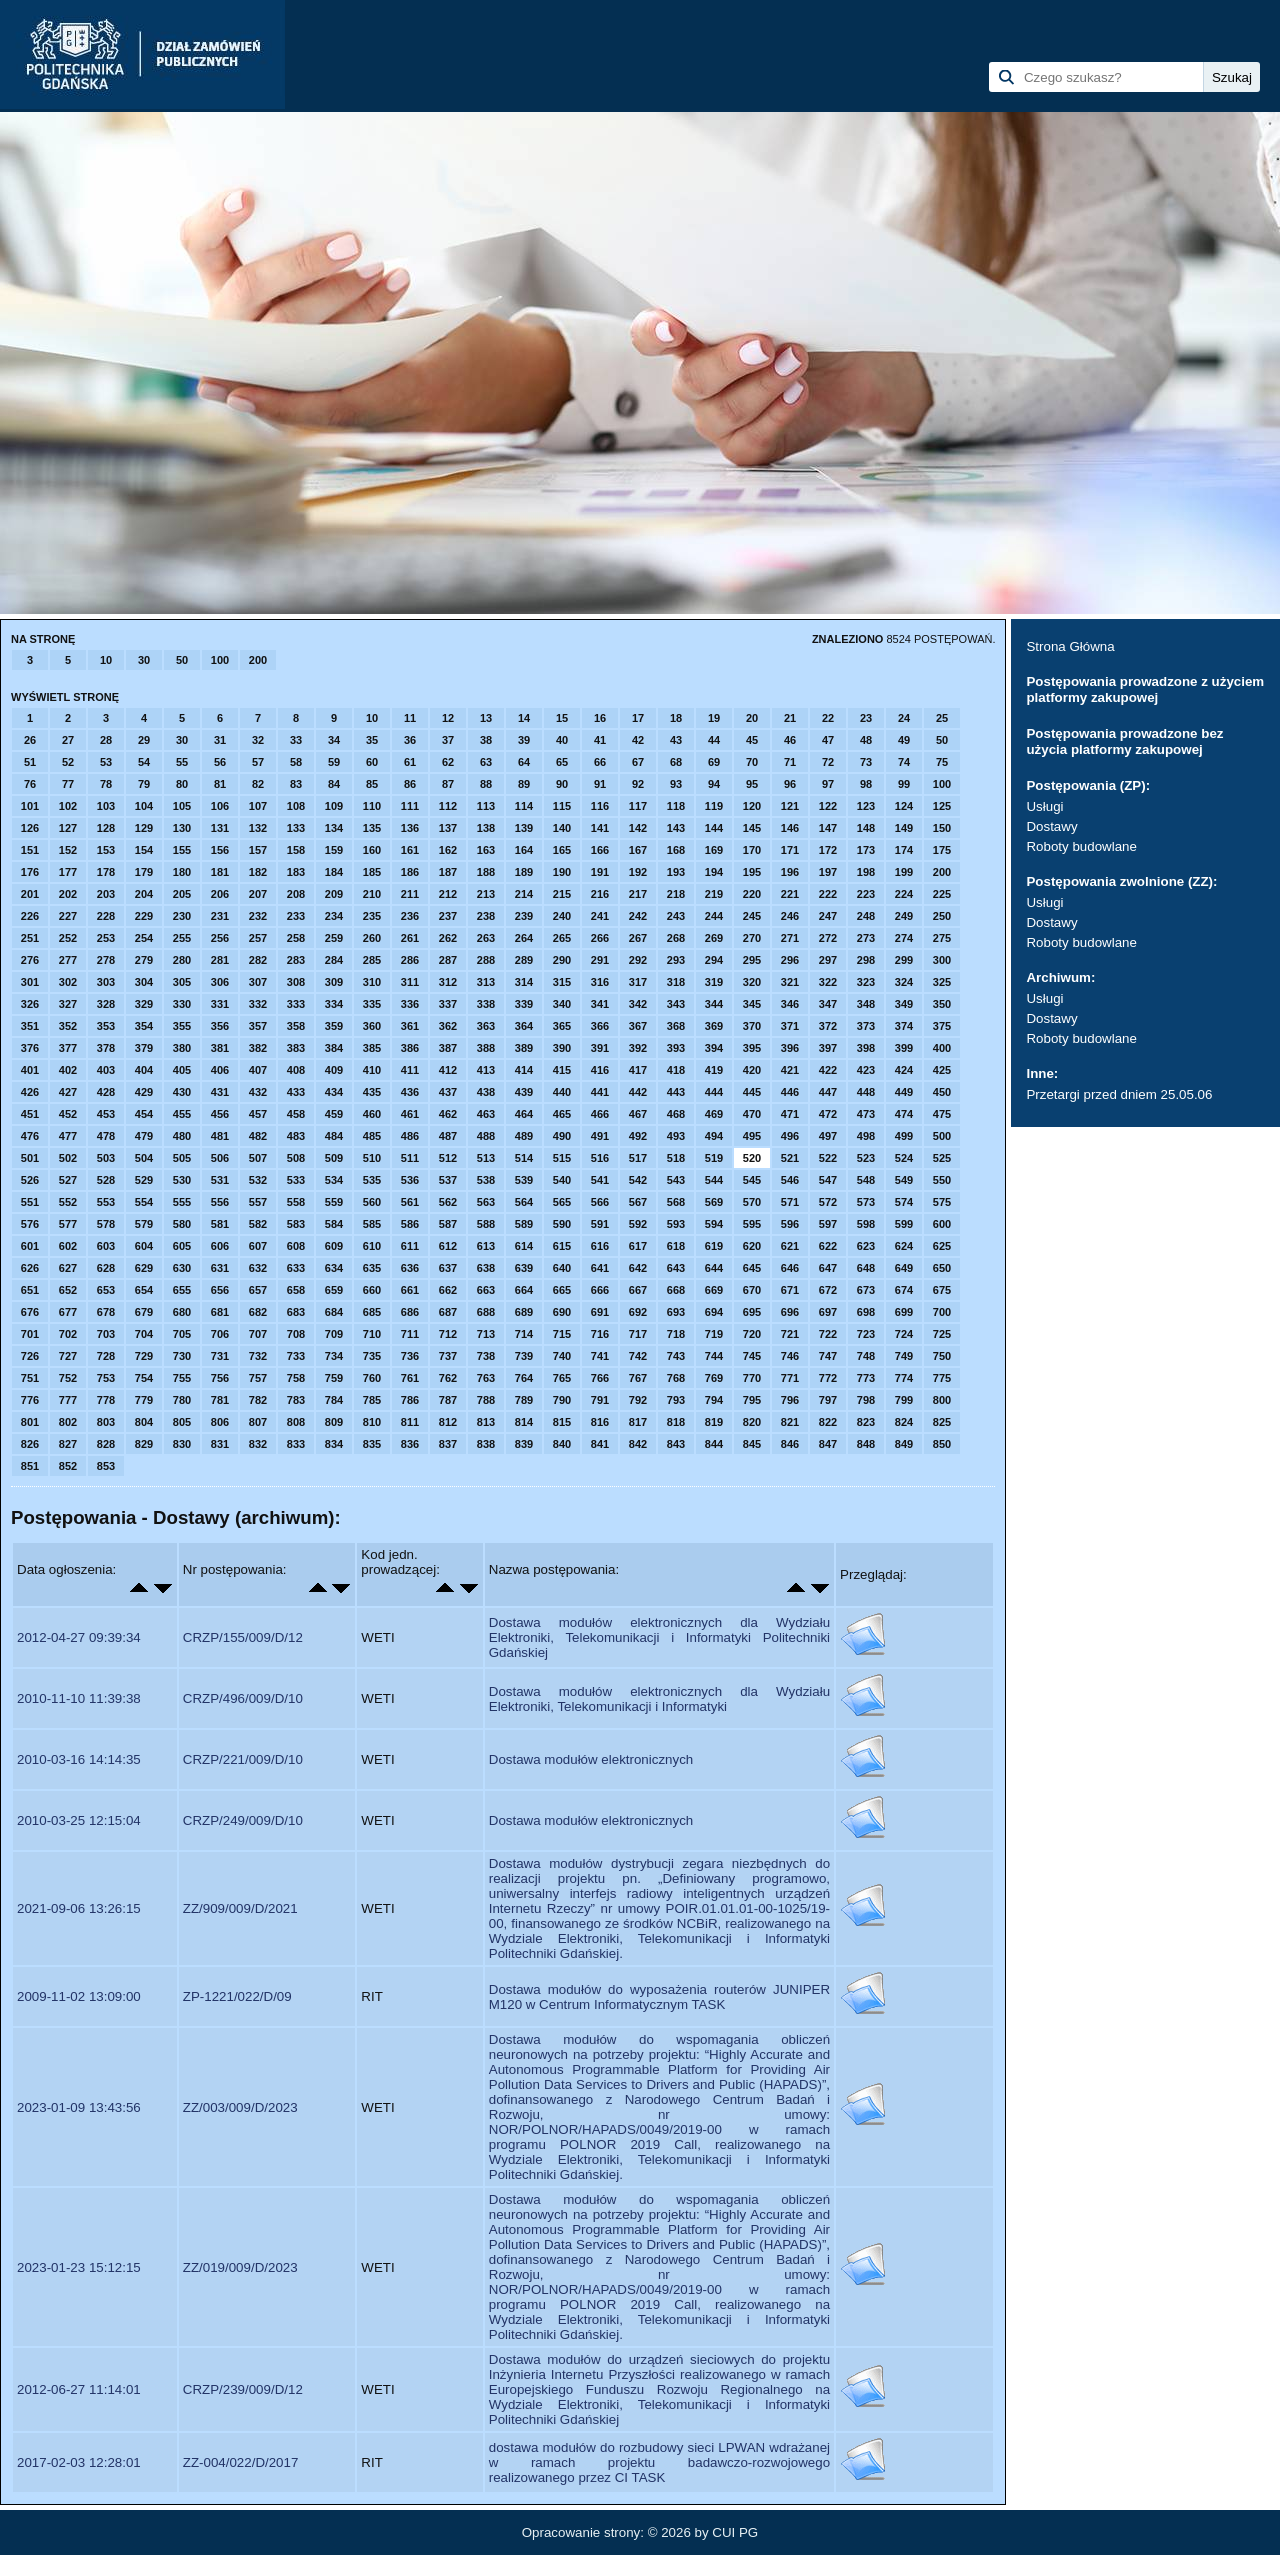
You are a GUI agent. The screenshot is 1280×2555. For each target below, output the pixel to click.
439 (524, 1092)
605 (182, 1246)
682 (258, 1312)
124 (904, 806)
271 (790, 938)
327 (68, 1004)
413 (486, 1070)
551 (30, 1202)
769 (714, 1378)
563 (486, 1202)
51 (30, 762)
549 (904, 1180)
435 (372, 1092)
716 (600, 1334)
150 (942, 828)
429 (144, 1092)
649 (904, 1268)
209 (334, 894)
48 (866, 740)
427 (68, 1092)
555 (182, 1202)
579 (144, 1224)
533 (296, 1180)
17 (638, 718)
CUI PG (735, 2532)
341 (600, 1004)
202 (68, 894)
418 (676, 1070)
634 (334, 1268)
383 (296, 1048)
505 (182, 1158)
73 (866, 762)
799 (904, 1400)
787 (448, 1400)
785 (372, 1400)
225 (942, 894)
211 (410, 894)
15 (562, 718)
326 (30, 1004)
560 (372, 1202)
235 (372, 916)
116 (600, 806)
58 (296, 762)
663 (486, 1290)
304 (144, 982)
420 (752, 1070)
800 (942, 1400)
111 (410, 806)
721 (790, 1334)
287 (448, 960)
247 (828, 916)
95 (752, 784)
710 (372, 1334)
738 (486, 1356)
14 (524, 718)
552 (68, 1202)
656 (220, 1290)
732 (258, 1356)
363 (486, 1026)
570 (752, 1202)
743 (676, 1356)
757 (258, 1378)
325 (942, 982)
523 (866, 1158)
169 (714, 850)
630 (182, 1268)
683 (296, 1312)
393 (676, 1048)
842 (638, 1444)
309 (334, 982)
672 (828, 1290)
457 (258, 1114)
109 (334, 806)
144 (714, 828)
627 (68, 1268)
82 (258, 784)
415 (562, 1070)
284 (334, 960)
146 (790, 828)
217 (638, 894)
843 (676, 1444)
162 (448, 850)
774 (904, 1378)
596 (790, 1224)
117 (638, 806)
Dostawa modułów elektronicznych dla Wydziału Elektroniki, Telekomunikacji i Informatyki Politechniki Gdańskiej (659, 1637)
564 (524, 1202)
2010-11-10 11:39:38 (79, 1698)
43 (676, 740)
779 (144, 1400)
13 (486, 718)
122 (828, 806)
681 (220, 1312)
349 (904, 1004)
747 (828, 1356)
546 (790, 1180)
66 (600, 762)
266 (600, 938)
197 (828, 872)
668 (676, 1290)
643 (676, 1268)
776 (30, 1400)
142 (638, 828)
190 (562, 872)
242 (638, 916)
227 (68, 916)
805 (182, 1422)
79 (144, 784)
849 (904, 1444)
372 (828, 1026)
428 (106, 1092)
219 (714, 894)
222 (828, 894)
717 (638, 1334)
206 (220, 894)
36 (410, 740)
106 (220, 806)
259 (334, 938)
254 (144, 938)
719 (714, 1334)
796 (790, 1400)
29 (144, 740)
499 (904, 1136)
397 (828, 1048)
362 (448, 1026)
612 (448, 1246)
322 (828, 982)
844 (714, 1444)
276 (30, 960)
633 (296, 1268)
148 (866, 828)
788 (486, 1400)
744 (714, 1356)
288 (486, 960)
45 (752, 740)
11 (410, 718)
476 (30, 1136)
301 (30, 982)
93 (676, 784)
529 (144, 1180)
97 (828, 784)
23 (866, 718)
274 (904, 938)
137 (448, 828)
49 (904, 740)
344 (714, 1004)
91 (600, 784)
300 (942, 960)
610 (372, 1246)
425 (942, 1070)
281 (220, 960)
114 (524, 806)
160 (372, 850)
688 (486, 1312)
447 (828, 1092)
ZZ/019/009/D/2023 (240, 2267)
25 (942, 718)
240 (562, 916)
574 (904, 1202)
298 (866, 960)
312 (448, 982)
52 (68, 762)
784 (334, 1400)
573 (866, 1202)
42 (638, 740)
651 (30, 1290)
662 (448, 1290)
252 (68, 938)
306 (220, 982)
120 (752, 806)
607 (258, 1246)
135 (372, 828)
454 (144, 1114)
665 (562, 1290)
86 (410, 784)
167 (638, 850)
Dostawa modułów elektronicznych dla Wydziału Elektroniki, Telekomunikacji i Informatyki (659, 1699)
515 (562, 1158)
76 (30, 784)
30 (144, 660)
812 (448, 1422)
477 (68, 1136)
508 (296, 1158)
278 (106, 960)
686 (410, 1312)
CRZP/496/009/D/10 (243, 1698)
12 (448, 718)
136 (410, 828)
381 (220, 1048)
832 (258, 1444)
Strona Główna (1070, 646)
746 (790, 1356)
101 (30, 806)
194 (714, 872)
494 (714, 1136)
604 (144, 1246)
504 (144, 1158)
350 (942, 1004)
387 (448, 1048)
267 (638, 938)
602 (68, 1246)
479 (144, 1136)
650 (942, 1268)
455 (182, 1114)
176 (30, 872)
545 (752, 1180)
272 (828, 938)
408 (296, 1070)
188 (486, 872)
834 (334, 1444)
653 (106, 1290)
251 (30, 938)
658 (296, 1290)
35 (372, 740)
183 (296, 872)
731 (220, 1356)
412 (448, 1070)
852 (68, 1466)
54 (144, 762)
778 (106, 1400)
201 (30, 894)
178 (106, 872)
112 (448, 806)
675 (942, 1290)
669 (714, 1290)
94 (714, 784)
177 (68, 872)
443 (676, 1092)
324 (904, 982)
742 (638, 1356)
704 (144, 1334)
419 (714, 1070)
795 (752, 1400)
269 (714, 938)
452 (68, 1114)
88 (486, 784)
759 (334, 1378)
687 (448, 1312)
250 (942, 916)
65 (562, 762)
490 (562, 1136)
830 (182, 1444)
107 (258, 806)
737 (448, 1356)
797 (828, 1400)
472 (828, 1114)
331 (220, 1004)
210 (372, 894)
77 (68, 784)
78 (106, 784)
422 (828, 1070)
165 (562, 850)
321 (790, 982)
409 (334, 1070)
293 (676, 960)
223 (866, 894)
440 (562, 1092)
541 (600, 1180)
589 (524, 1224)
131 (220, 828)
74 (904, 762)
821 (790, 1422)
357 (258, 1026)
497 (828, 1136)
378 (106, 1048)
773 (866, 1378)
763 (486, 1378)
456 (220, 1114)
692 (638, 1312)
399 (904, 1048)
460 (372, 1114)
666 (600, 1290)
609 (334, 1246)
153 (106, 850)
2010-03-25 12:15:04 (79, 1820)
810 (372, 1422)
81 (220, 784)
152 (68, 850)
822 (828, 1422)
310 (372, 982)
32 (258, 740)
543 (676, 1180)
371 (790, 1026)
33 (296, 740)
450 (942, 1092)
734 (334, 1356)
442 (638, 1092)
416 (600, 1070)
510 (372, 1158)
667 (638, 1290)
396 (790, 1048)
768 (676, 1378)
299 (904, 960)
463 (486, 1114)
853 (106, 1466)
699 (904, 1312)
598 (866, 1224)
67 (638, 762)
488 (486, 1136)
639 (524, 1268)
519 (714, 1158)
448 (866, 1092)
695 (752, 1312)
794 (714, 1400)
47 (828, 740)
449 (904, 1092)
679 (144, 1312)
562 (448, 1202)
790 (562, 1400)
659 (334, 1290)
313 (486, 982)
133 (296, 828)
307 (258, 982)
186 (410, 872)
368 (676, 1026)
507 (258, 1158)
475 (942, 1114)
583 (296, 1224)
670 (752, 1290)
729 (144, 1356)
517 (638, 1158)
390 (562, 1048)
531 (220, 1180)
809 (334, 1422)
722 (828, 1334)
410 (372, 1070)
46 (790, 740)
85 (372, 784)
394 (714, 1048)
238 (486, 916)
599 (904, 1224)
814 (524, 1422)
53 (106, 762)
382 (258, 1048)
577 (68, 1224)
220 (752, 894)
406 (220, 1070)
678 (106, 1312)
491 (600, 1136)
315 (562, 982)
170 (752, 850)
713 (486, 1334)
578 (106, 1224)
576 (30, 1224)
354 (144, 1026)
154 (144, 850)
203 (106, 894)
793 (676, 1400)
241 (600, 916)
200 (258, 660)
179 (144, 872)
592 (638, 1224)
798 (866, 1400)
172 (828, 850)
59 (334, 762)
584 (334, 1224)
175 (942, 850)
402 (68, 1070)
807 (258, 1422)
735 (372, 1356)
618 (676, 1246)
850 (942, 1444)
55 (182, 762)
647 (828, 1268)
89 (524, 784)
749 (904, 1356)
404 (144, 1070)
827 (68, 1444)
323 (866, 982)
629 (144, 1268)
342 (638, 1004)
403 (106, 1070)
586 (410, 1224)
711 (410, 1334)
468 (676, 1114)
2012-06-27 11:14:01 (79, 2389)
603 (106, 1246)
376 (30, 1048)
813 (486, 1422)
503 (106, 1158)
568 (676, 1202)
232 (258, 916)
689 (524, 1312)
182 (258, 872)
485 (372, 1136)
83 (296, 784)
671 (790, 1290)
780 (182, 1400)
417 (638, 1070)
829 (144, 1444)
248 (866, 916)
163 (486, 850)
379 (144, 1048)
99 (904, 784)
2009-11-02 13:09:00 (79, 1996)
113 (486, 806)
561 (410, 1202)
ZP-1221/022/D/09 (237, 1996)
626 (30, 1268)
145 (752, 828)
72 (828, 762)
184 (334, 872)
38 (486, 740)
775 (942, 1378)
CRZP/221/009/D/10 (243, 1759)
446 (790, 1092)
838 (486, 1444)
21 (790, 718)
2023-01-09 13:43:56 (79, 2107)
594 (714, 1224)
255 (182, 938)
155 (182, 850)
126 (30, 828)
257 (258, 938)
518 (676, 1158)
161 (410, 850)
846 (790, 1444)
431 (220, 1092)
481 (220, 1136)
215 (562, 894)
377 (68, 1048)
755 (182, 1378)
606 (220, 1246)
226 (30, 916)
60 (372, 762)
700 (942, 1312)
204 (144, 894)
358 (296, 1026)
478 (106, 1136)
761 (410, 1378)
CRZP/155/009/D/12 (243, 1637)
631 (220, 1268)
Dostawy (1051, 826)
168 (676, 850)
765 (562, 1378)
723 (866, 1334)
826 (30, 1444)
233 (296, 916)
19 (714, 718)
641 (600, 1268)
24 (904, 718)
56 (220, 762)
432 (258, 1092)
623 (866, 1246)
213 (486, 894)
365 (562, 1026)
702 (68, 1334)
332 (258, 1004)
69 (714, 762)
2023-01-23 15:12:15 (79, 2267)
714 (524, 1334)
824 (904, 1422)
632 (258, 1268)
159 (334, 850)
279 (144, 960)
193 (676, 872)
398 (866, 1048)
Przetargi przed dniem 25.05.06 (1119, 1094)
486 (410, 1136)
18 (676, 718)
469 (714, 1114)
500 (942, 1136)
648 (866, 1268)
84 (334, 784)
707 (258, 1334)
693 (676, 1312)
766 (600, 1378)
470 (752, 1114)
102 (68, 806)
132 (258, 828)
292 (638, 960)
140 (562, 828)
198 (866, 872)
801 (30, 1422)
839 (524, 1444)
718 (676, 1334)
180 (182, 872)
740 (562, 1356)
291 (600, 960)
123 (866, 806)
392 (638, 1048)
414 (524, 1070)
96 (790, 784)
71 (790, 762)
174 (904, 850)
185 (372, 872)
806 (220, 1422)
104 (144, 806)
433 (296, 1092)
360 (372, 1026)
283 (296, 960)
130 (182, 828)
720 (752, 1334)
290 (562, 960)
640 (562, 1268)
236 (410, 916)
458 (296, 1114)
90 (562, 784)
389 (524, 1048)
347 (828, 1004)
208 (296, 894)
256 (220, 938)
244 (714, 916)
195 (752, 872)
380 (182, 1048)
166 (600, 850)
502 (68, 1158)
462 (448, 1114)
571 (790, 1202)
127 (68, 828)
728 (106, 1356)
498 (866, 1136)
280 (182, 960)
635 (372, 1268)
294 (714, 960)
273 (866, 938)
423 (866, 1070)
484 (334, 1136)
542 (638, 1180)
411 (410, 1070)
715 (562, 1334)
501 (30, 1158)
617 (638, 1246)
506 (220, 1158)
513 (486, 1158)
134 (334, 828)
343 (676, 1004)
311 (410, 982)
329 (144, 1004)
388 (486, 1048)
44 (714, 740)
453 (106, 1114)
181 (220, 872)
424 (904, 1070)
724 (904, 1334)
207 (258, 894)
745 (752, 1356)
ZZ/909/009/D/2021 (240, 1908)
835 (372, 1444)
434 (334, 1092)
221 (790, 894)
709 (334, 1334)
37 (448, 740)
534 (334, 1180)
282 (258, 960)
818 (676, 1422)
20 (752, 718)
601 (30, 1246)
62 (448, 762)
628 (106, 1268)
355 (182, 1026)
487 (448, 1136)
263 (486, 938)
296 (790, 960)
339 (524, 1004)
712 (448, 1334)
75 (942, 762)
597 (828, 1224)
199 (904, 872)
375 (942, 1026)
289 (524, 960)
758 (296, 1378)
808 (296, 1422)
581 (220, 1224)
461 (410, 1114)
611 (410, 1246)
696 (790, 1312)
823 (866, 1422)
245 (752, 916)
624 (904, 1246)
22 (828, 718)
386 (410, 1048)
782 (258, 1400)
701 (30, 1334)
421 (790, 1070)
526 (30, 1180)
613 (486, 1246)
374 (904, 1026)
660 (372, 1290)
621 (790, 1246)
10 (106, 660)
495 (752, 1136)
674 (904, 1290)
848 (866, 1444)
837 (448, 1444)
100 (220, 660)
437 (448, 1092)
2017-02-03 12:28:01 (79, 2462)
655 (182, 1290)
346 (790, 1004)
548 (866, 1180)
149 (904, 828)
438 (486, 1092)
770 (752, 1378)
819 (714, 1422)
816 (600, 1422)
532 (258, 1180)
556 (220, 1202)
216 (600, 894)
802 (68, 1422)
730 (182, 1356)
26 (30, 740)
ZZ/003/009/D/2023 (240, 2107)
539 (524, 1180)
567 (638, 1202)
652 (68, 1290)
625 (942, 1246)
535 (372, 1180)
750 (942, 1356)
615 (562, 1246)
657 (258, 1290)
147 (828, 828)
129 (144, 828)
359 (334, 1026)
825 (942, 1422)
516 (600, 1158)
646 (790, 1268)
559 (334, 1202)
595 (752, 1224)
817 (638, 1422)
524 (904, 1158)
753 (106, 1378)
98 (866, 784)
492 (638, 1136)
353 (106, 1026)
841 (600, 1444)
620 (752, 1246)
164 (524, 850)
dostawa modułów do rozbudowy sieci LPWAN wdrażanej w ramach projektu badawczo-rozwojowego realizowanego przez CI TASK (659, 2462)
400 (942, 1048)
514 (524, 1158)
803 (106, 1422)
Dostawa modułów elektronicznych (591, 1759)
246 (790, 916)
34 (334, 740)
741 (600, 1356)
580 (182, 1224)
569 (714, 1202)
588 (486, 1224)
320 (752, 982)
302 (68, 982)
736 (410, 1356)
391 (600, 1048)
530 (182, 1180)
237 (448, 916)
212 (448, 894)
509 (334, 1158)
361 (410, 1026)
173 (866, 850)
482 (258, 1136)
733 (296, 1356)
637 (448, 1268)
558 (296, 1202)
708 (296, 1334)
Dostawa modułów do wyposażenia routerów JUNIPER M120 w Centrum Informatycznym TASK (659, 1997)
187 (448, 872)
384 (334, 1048)
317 (638, 982)
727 (68, 1356)
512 (448, 1158)
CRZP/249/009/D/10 (243, 1820)
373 (866, 1026)
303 (106, 982)
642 (638, 1268)
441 (600, 1092)
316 (600, 982)
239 (524, 916)
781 (220, 1400)
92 (638, 784)
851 (30, 1466)
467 (638, 1114)
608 (296, 1246)
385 (372, 1048)
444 (714, 1092)
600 (942, 1224)
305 (182, 982)
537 (448, 1180)
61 (410, 762)
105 (182, 806)
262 (448, 938)
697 (828, 1312)
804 (144, 1422)
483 (296, 1136)
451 (30, 1114)
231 (220, 916)
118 (676, 806)
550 (942, 1180)
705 (182, 1334)
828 (106, 1444)
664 (524, 1290)
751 (30, 1378)
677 (68, 1312)
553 (106, 1202)
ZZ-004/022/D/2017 (241, 2462)
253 (106, 938)
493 (676, 1136)
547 (828, 1180)
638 (486, 1268)
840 (562, 1444)
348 (866, 1004)
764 (524, 1378)
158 (296, 850)
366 (600, 1026)
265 (562, 938)
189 (524, 872)
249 (904, 916)
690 (562, 1312)
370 (752, 1026)
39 (524, 740)
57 (258, 762)
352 (68, 1026)
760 (372, 1378)
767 (638, 1378)
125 (942, 806)
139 (524, 828)
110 (372, 806)
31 (220, 740)
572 (828, 1202)
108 (296, 806)
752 (68, 1378)
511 (410, 1158)
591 (600, 1224)
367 (638, 1026)
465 (562, 1114)
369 (714, 1026)
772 (828, 1378)
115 (562, 806)
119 (714, 806)
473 (866, 1114)
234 (334, 916)
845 (752, 1444)
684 (334, 1312)
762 (448, 1378)
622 (828, 1246)
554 (144, 1202)
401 (30, 1070)
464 (524, 1114)
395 (752, 1048)
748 (866, 1356)
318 (676, 982)
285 (372, 960)
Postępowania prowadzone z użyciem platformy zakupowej (1145, 689)
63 (486, 762)
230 (182, 916)
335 (372, 1004)
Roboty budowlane (1081, 846)
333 (296, 1004)
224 (904, 894)
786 (410, 1400)
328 (106, 1004)
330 (182, 1004)
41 (600, 740)
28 (106, 740)
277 (68, 960)
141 (600, 828)
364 (524, 1026)
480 (182, 1136)
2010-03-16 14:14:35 (79, 1759)
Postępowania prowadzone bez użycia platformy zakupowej (1124, 741)
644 (714, 1268)
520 (752, 1158)
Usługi (1044, 806)
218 (676, 894)
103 (106, 806)
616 (600, 1246)
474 (904, 1114)
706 (220, 1334)
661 (410, 1290)
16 (600, 718)
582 (258, 1224)
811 (410, 1422)
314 (524, 982)
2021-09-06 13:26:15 (79, 1908)
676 (30, 1312)
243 (676, 916)
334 (334, 1004)
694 (714, 1312)
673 (866, 1290)
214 (524, 894)
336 (410, 1004)
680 (182, 1312)
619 (714, 1246)
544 (714, 1180)
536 (410, 1180)
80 (182, 784)
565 (562, 1202)
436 (410, 1092)
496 (790, 1136)
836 (410, 1444)
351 (30, 1026)
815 (562, 1422)
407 (258, 1070)
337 (448, 1004)
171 (790, 850)
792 (638, 1400)
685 (372, 1312)
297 (828, 960)
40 (562, 740)
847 (828, 1444)
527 (68, 1180)
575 (942, 1202)
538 (486, 1180)
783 (296, 1400)
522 (828, 1158)
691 (600, 1312)
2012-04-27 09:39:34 (79, 1637)
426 (30, 1092)
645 (752, 1268)
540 (562, 1180)
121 (790, 806)
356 (220, 1026)
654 (144, 1290)
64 (524, 762)
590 (562, 1224)
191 (600, 872)
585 (372, 1224)
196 (790, 872)
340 (562, 1004)
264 (524, 938)
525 (942, 1158)
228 (106, 916)
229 (144, 916)
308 (296, 982)
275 (942, 938)
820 (752, 1422)
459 (334, 1114)
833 (296, 1444)
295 (752, 960)
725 (942, 1334)
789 (524, 1400)
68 (676, 762)
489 (524, 1136)
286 (410, 960)
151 (30, 850)
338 (486, 1004)
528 (106, 1180)
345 (752, 1004)
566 (600, 1202)
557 (258, 1202)
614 (524, 1246)
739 (524, 1356)
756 (220, 1378)
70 (752, 762)
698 (866, 1312)
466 (600, 1114)
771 (790, 1378)
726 (30, 1356)
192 (638, 872)
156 (220, 850)
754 (144, 1378)
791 (600, 1400)
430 (182, 1092)
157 (258, 850)
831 (220, 1444)
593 (676, 1224)
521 (790, 1158)
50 (182, 660)
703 (106, 1334)
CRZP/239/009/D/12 (243, 2389)
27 (68, 740)
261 (410, 938)
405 (182, 1070)
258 (296, 938)
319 (714, 982)
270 (752, 938)
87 (448, 784)
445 (752, 1092)
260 (372, 938)
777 (68, 1400)
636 (410, 1268)
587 (448, 1224)
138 (486, 828)
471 (790, 1114)
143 (676, 828)
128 (106, 828)
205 (182, 894)
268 (676, 938)
